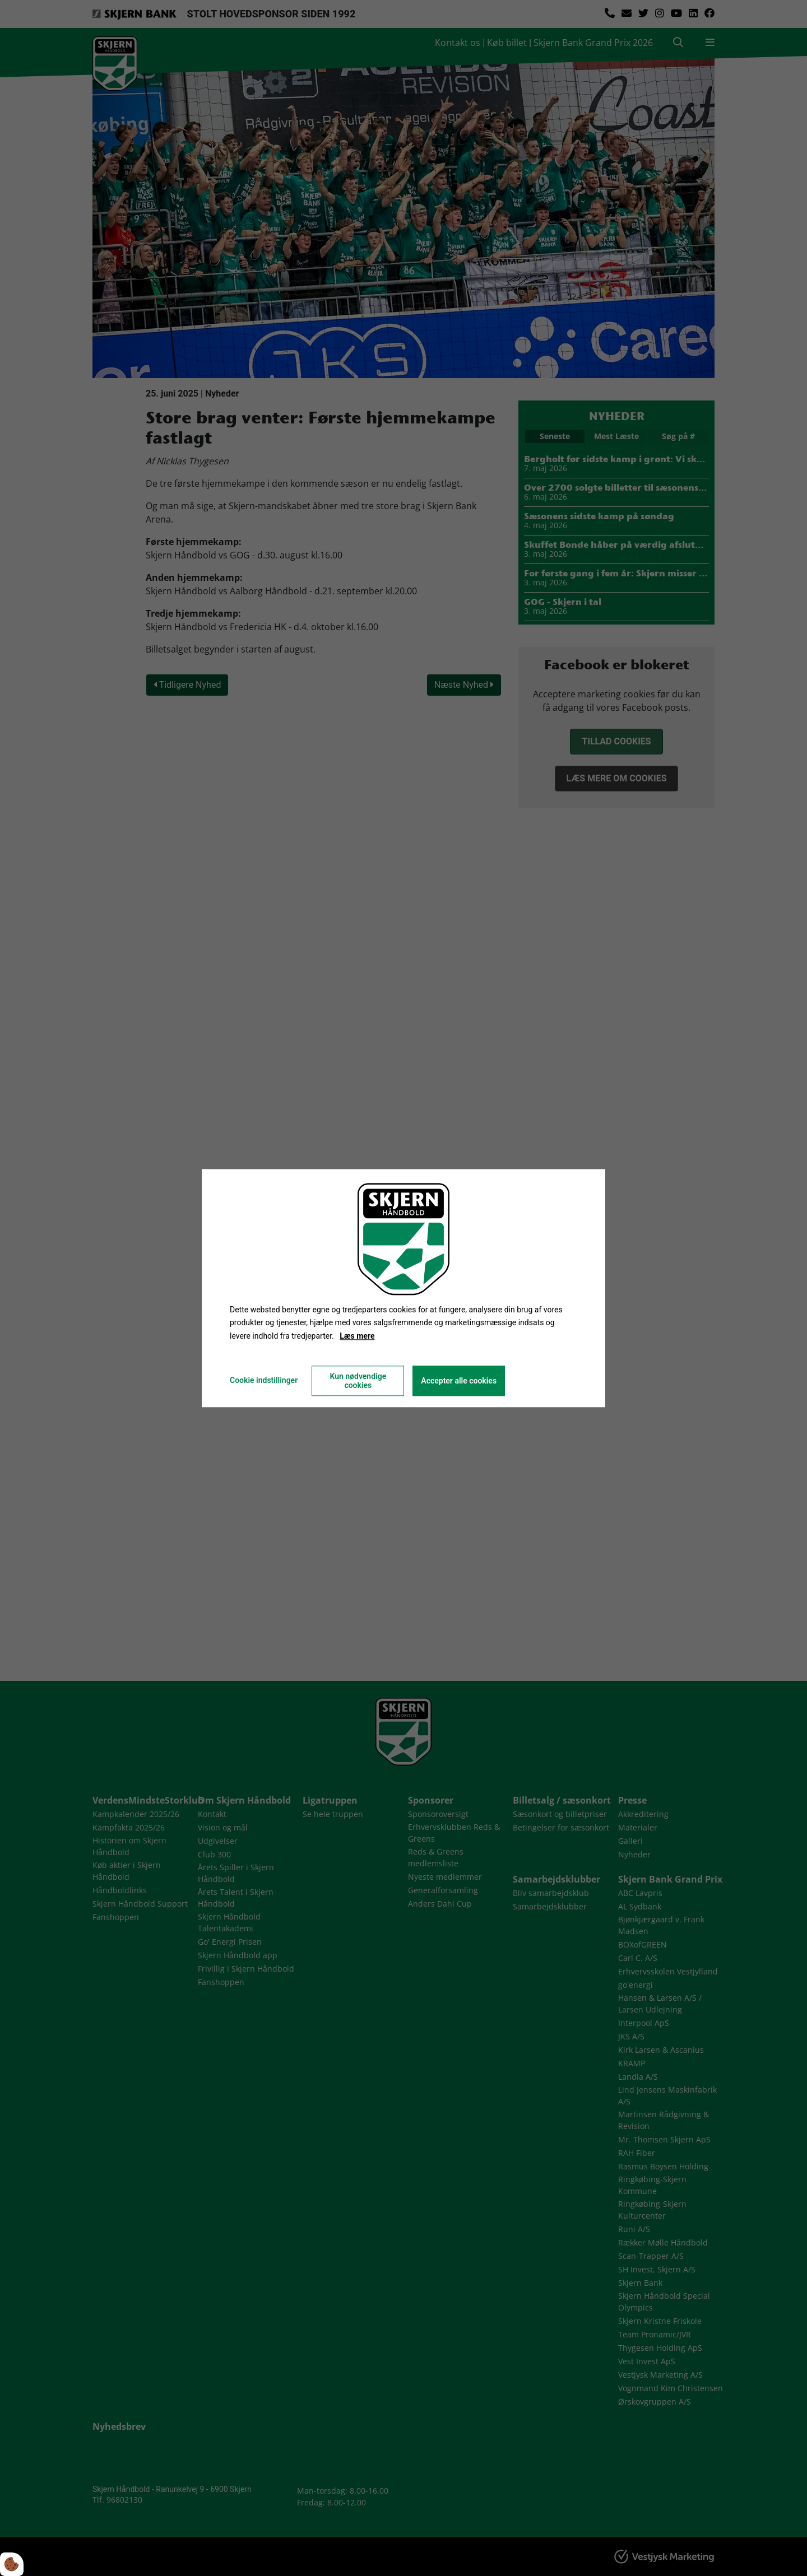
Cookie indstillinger (264, 1380)
